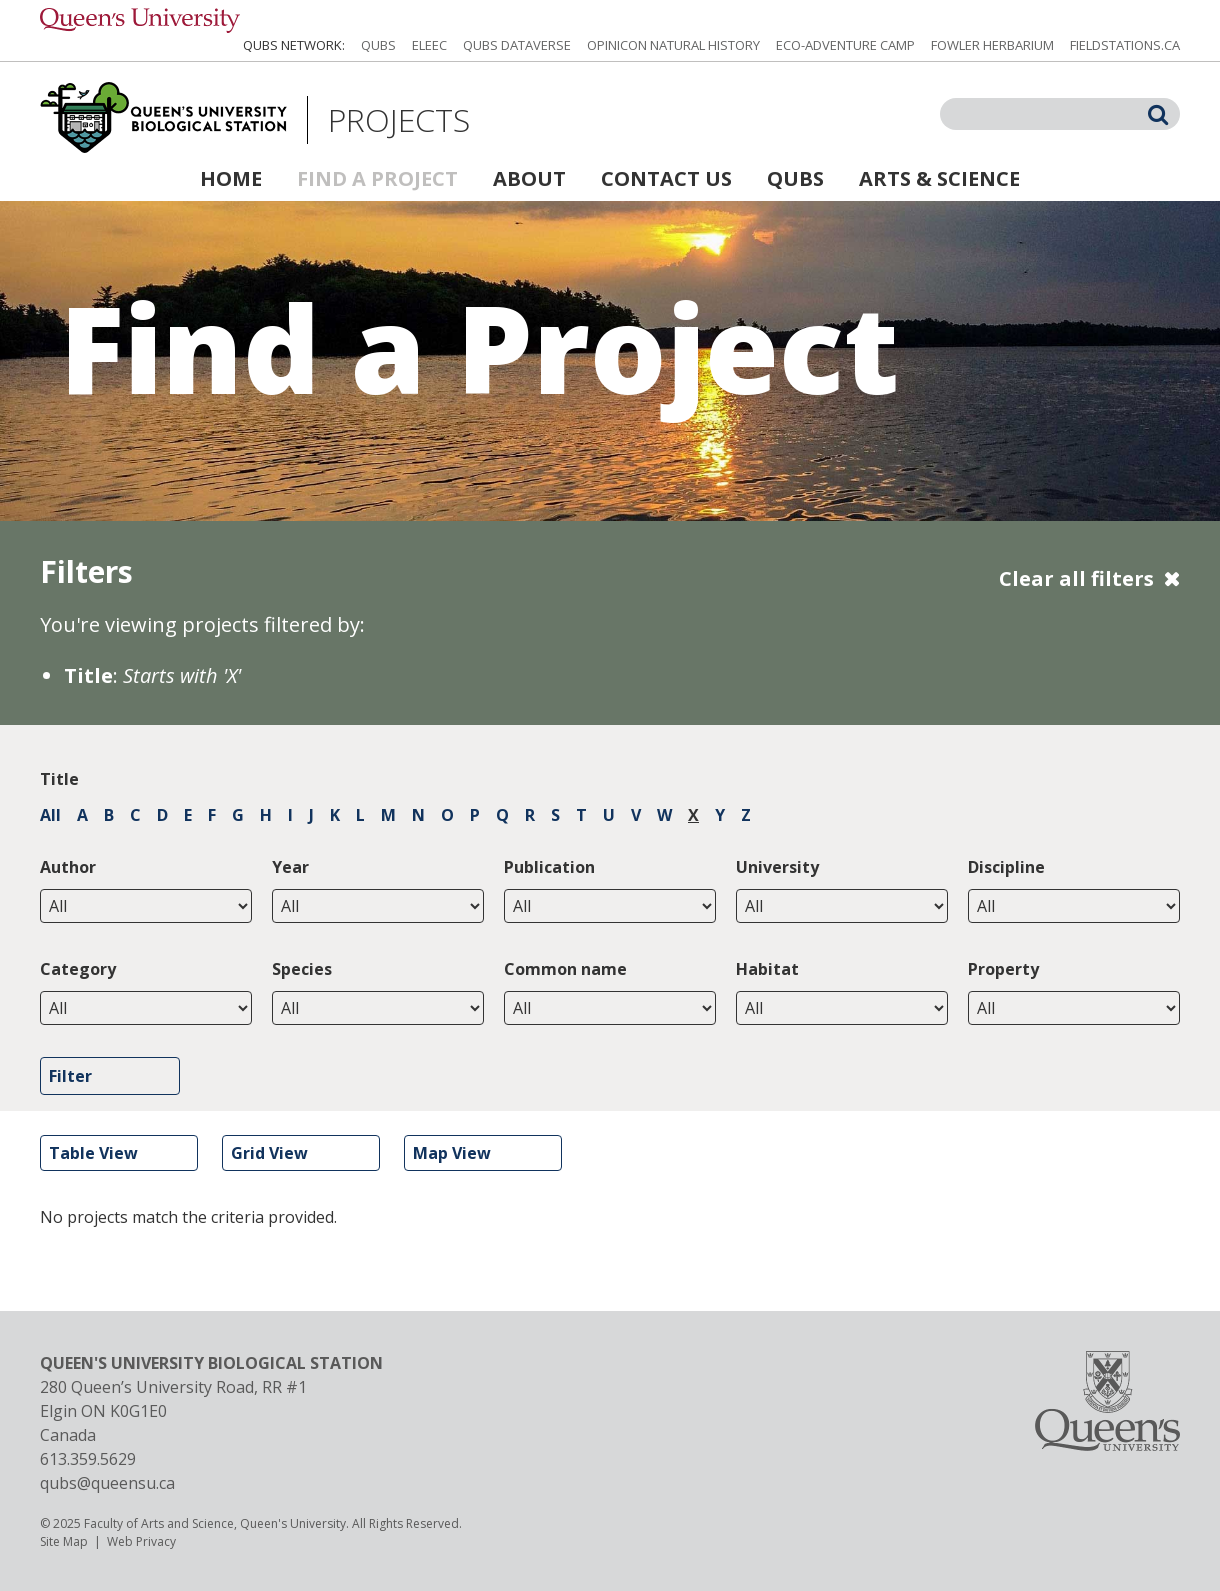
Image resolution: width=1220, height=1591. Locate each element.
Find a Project (377, 178)
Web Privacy (141, 1541)
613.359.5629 (88, 1459)
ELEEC (429, 45)
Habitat (767, 969)
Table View (93, 1153)
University (777, 867)
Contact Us (666, 178)
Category (78, 969)
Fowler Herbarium (992, 45)
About (529, 178)
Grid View (269, 1153)
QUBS (378, 45)
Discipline (1006, 867)
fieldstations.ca (1125, 45)
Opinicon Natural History (673, 45)
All (50, 815)
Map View (452, 1153)
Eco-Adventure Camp (845, 45)
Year (290, 867)
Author (68, 867)
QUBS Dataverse (517, 45)
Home (231, 178)
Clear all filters (1076, 578)
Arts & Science (939, 178)
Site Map (64, 1541)
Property (1003, 969)
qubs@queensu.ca (107, 1483)
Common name (565, 969)
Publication (549, 867)
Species (302, 969)
